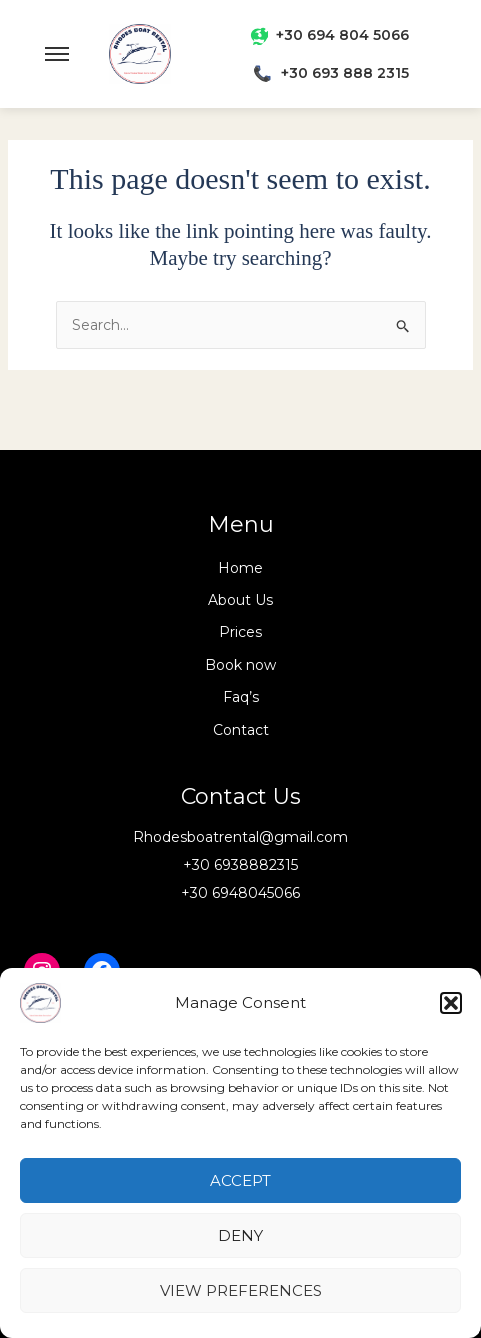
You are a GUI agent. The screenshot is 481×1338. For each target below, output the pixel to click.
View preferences (241, 1290)
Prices (240, 632)
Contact (241, 730)
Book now (240, 665)
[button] (451, 1003)
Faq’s (241, 697)
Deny (240, 1235)
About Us (240, 600)
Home (240, 568)
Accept (240, 1180)
